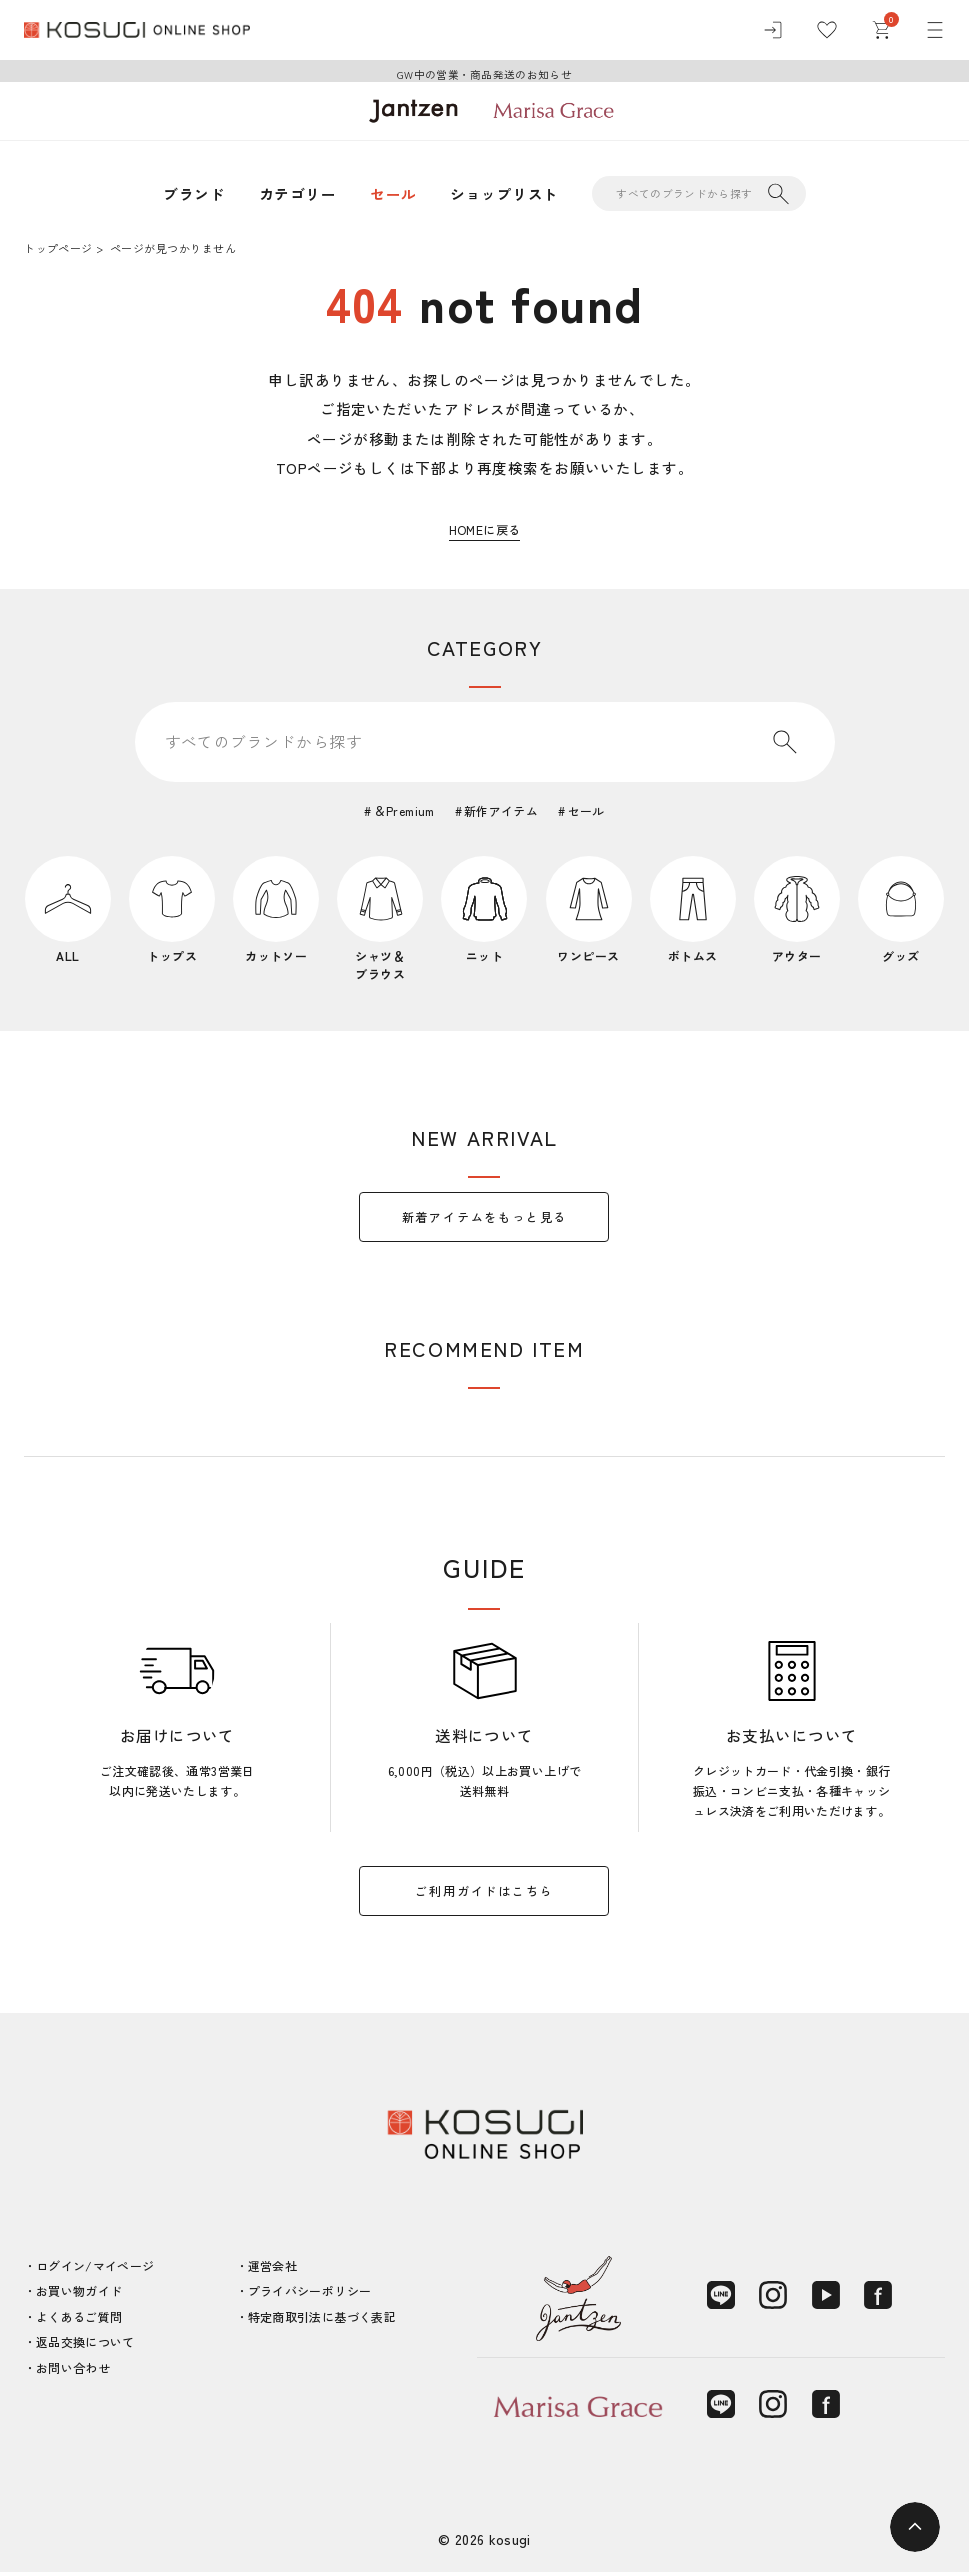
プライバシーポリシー (310, 2290)
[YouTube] (826, 2295)
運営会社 (272, 2265)
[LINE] (721, 2295)
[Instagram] (773, 2295)
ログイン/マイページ (95, 2265)
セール (393, 193)
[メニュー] (935, 30)
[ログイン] (773, 30)
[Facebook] (878, 2295)
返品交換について (85, 2341)
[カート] (881, 30)
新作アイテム (501, 810)
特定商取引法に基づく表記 (322, 2316)
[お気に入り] (827, 30)
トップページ (58, 248)
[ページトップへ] (915, 2527)
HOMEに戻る (485, 529)
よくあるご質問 (79, 2316)
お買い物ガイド (79, 2290)
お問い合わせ (73, 2367)
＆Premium (404, 810)
